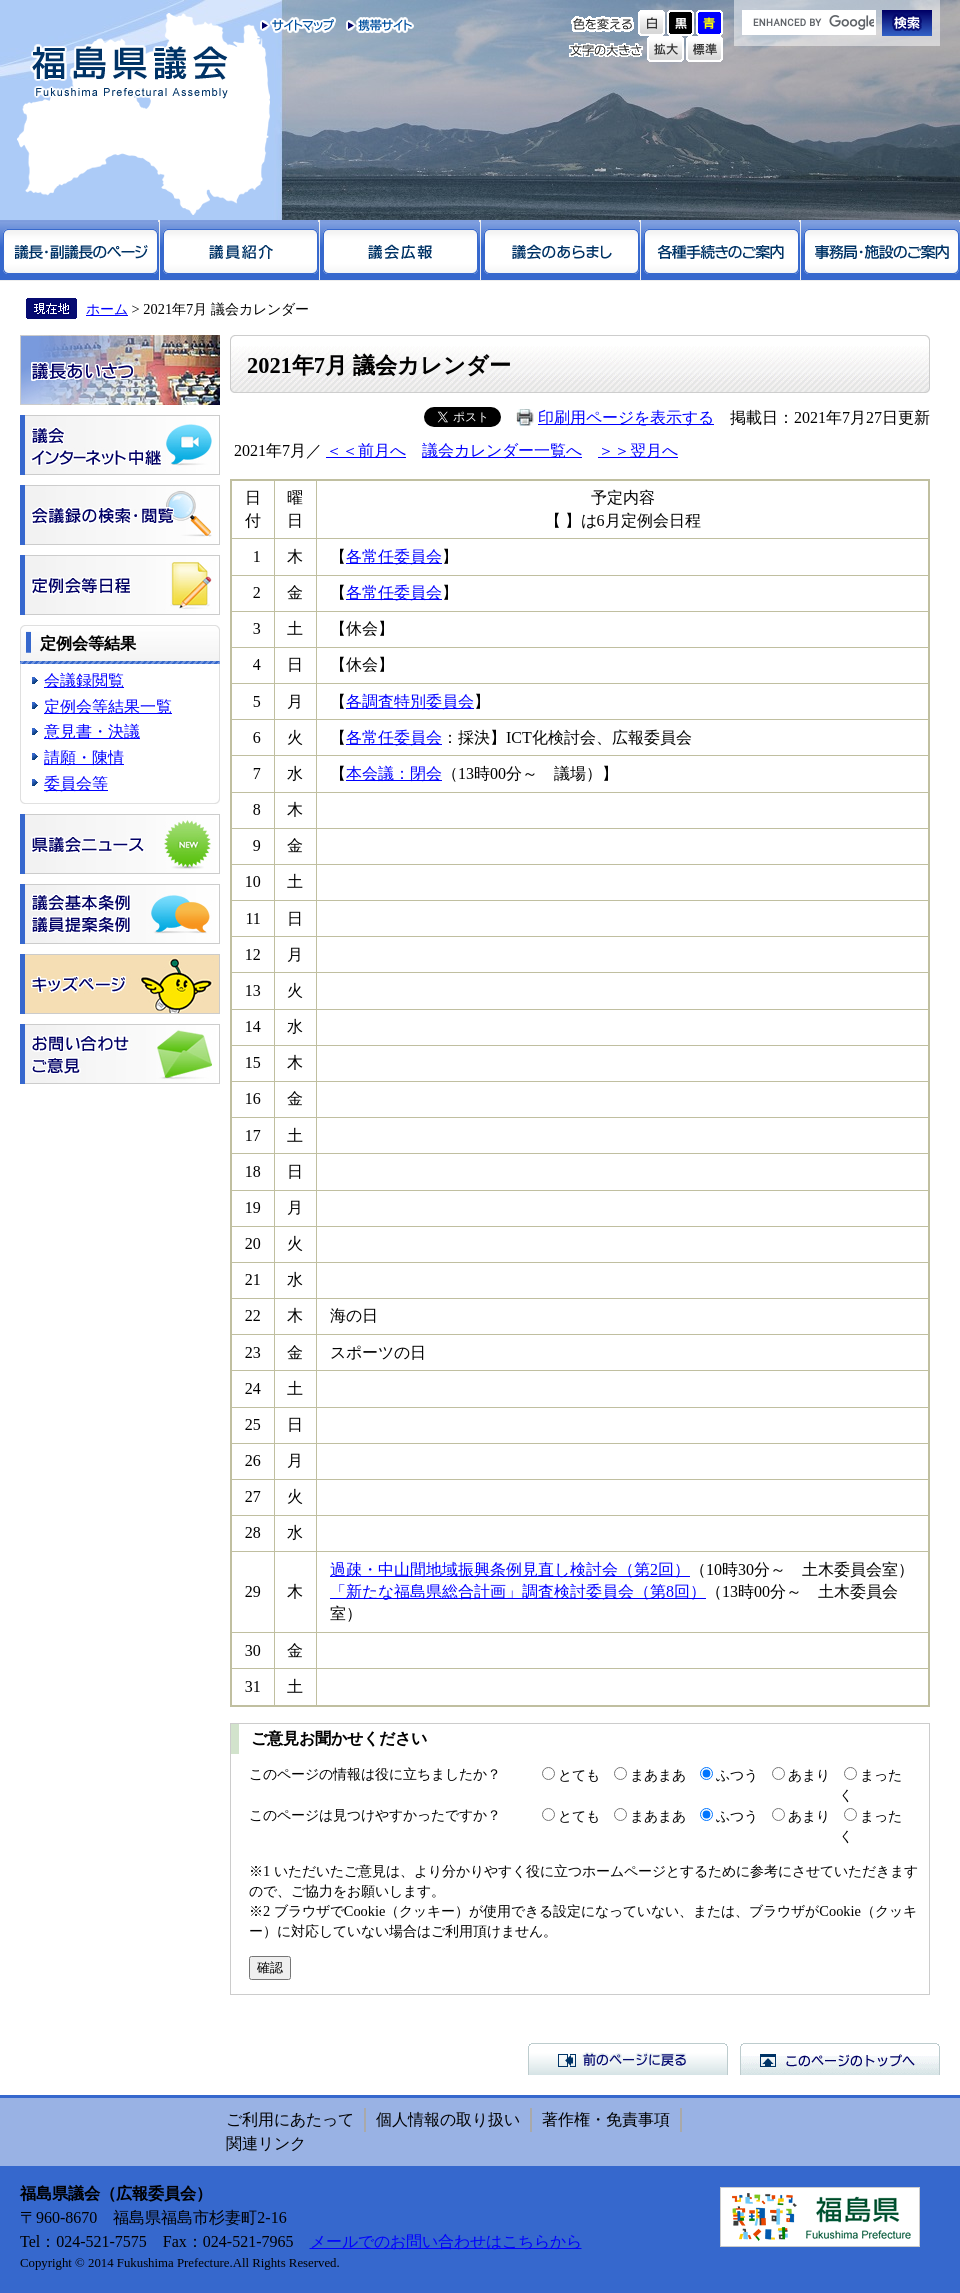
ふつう (737, 1775)
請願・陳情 (84, 757)
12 (253, 954)
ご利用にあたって (290, 2119)
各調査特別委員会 (410, 701)
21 (253, 1279)
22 (253, 1315)
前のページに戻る (628, 2059)
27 (253, 1496)
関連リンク (266, 2143)
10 (253, 881)
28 (253, 1532)
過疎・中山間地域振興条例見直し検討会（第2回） (510, 1569)
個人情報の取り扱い (448, 2119)
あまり (809, 1775)
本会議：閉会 (394, 773)
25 (253, 1424)
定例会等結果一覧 (108, 706)
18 (253, 1171)
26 (253, 1460)
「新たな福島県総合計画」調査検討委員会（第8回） (518, 1591)
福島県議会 (130, 72)
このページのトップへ (840, 2059)
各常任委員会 (394, 556)
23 (253, 1352)
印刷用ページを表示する (626, 417)
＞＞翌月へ (638, 450)
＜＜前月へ (366, 450)
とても (579, 1775)
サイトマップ (298, 25)
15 (253, 1062)
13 (253, 990)
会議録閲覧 (84, 680)
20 (253, 1243)
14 (253, 1026)
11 (252, 918)
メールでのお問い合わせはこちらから (446, 2241)
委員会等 (76, 783)
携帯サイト (375, 25)
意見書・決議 (92, 731)
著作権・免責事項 (606, 2119)
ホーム (107, 309)
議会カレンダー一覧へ (502, 450)
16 (253, 1098)
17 (253, 1135)
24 (253, 1388)
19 (253, 1207)
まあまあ (658, 1775)
